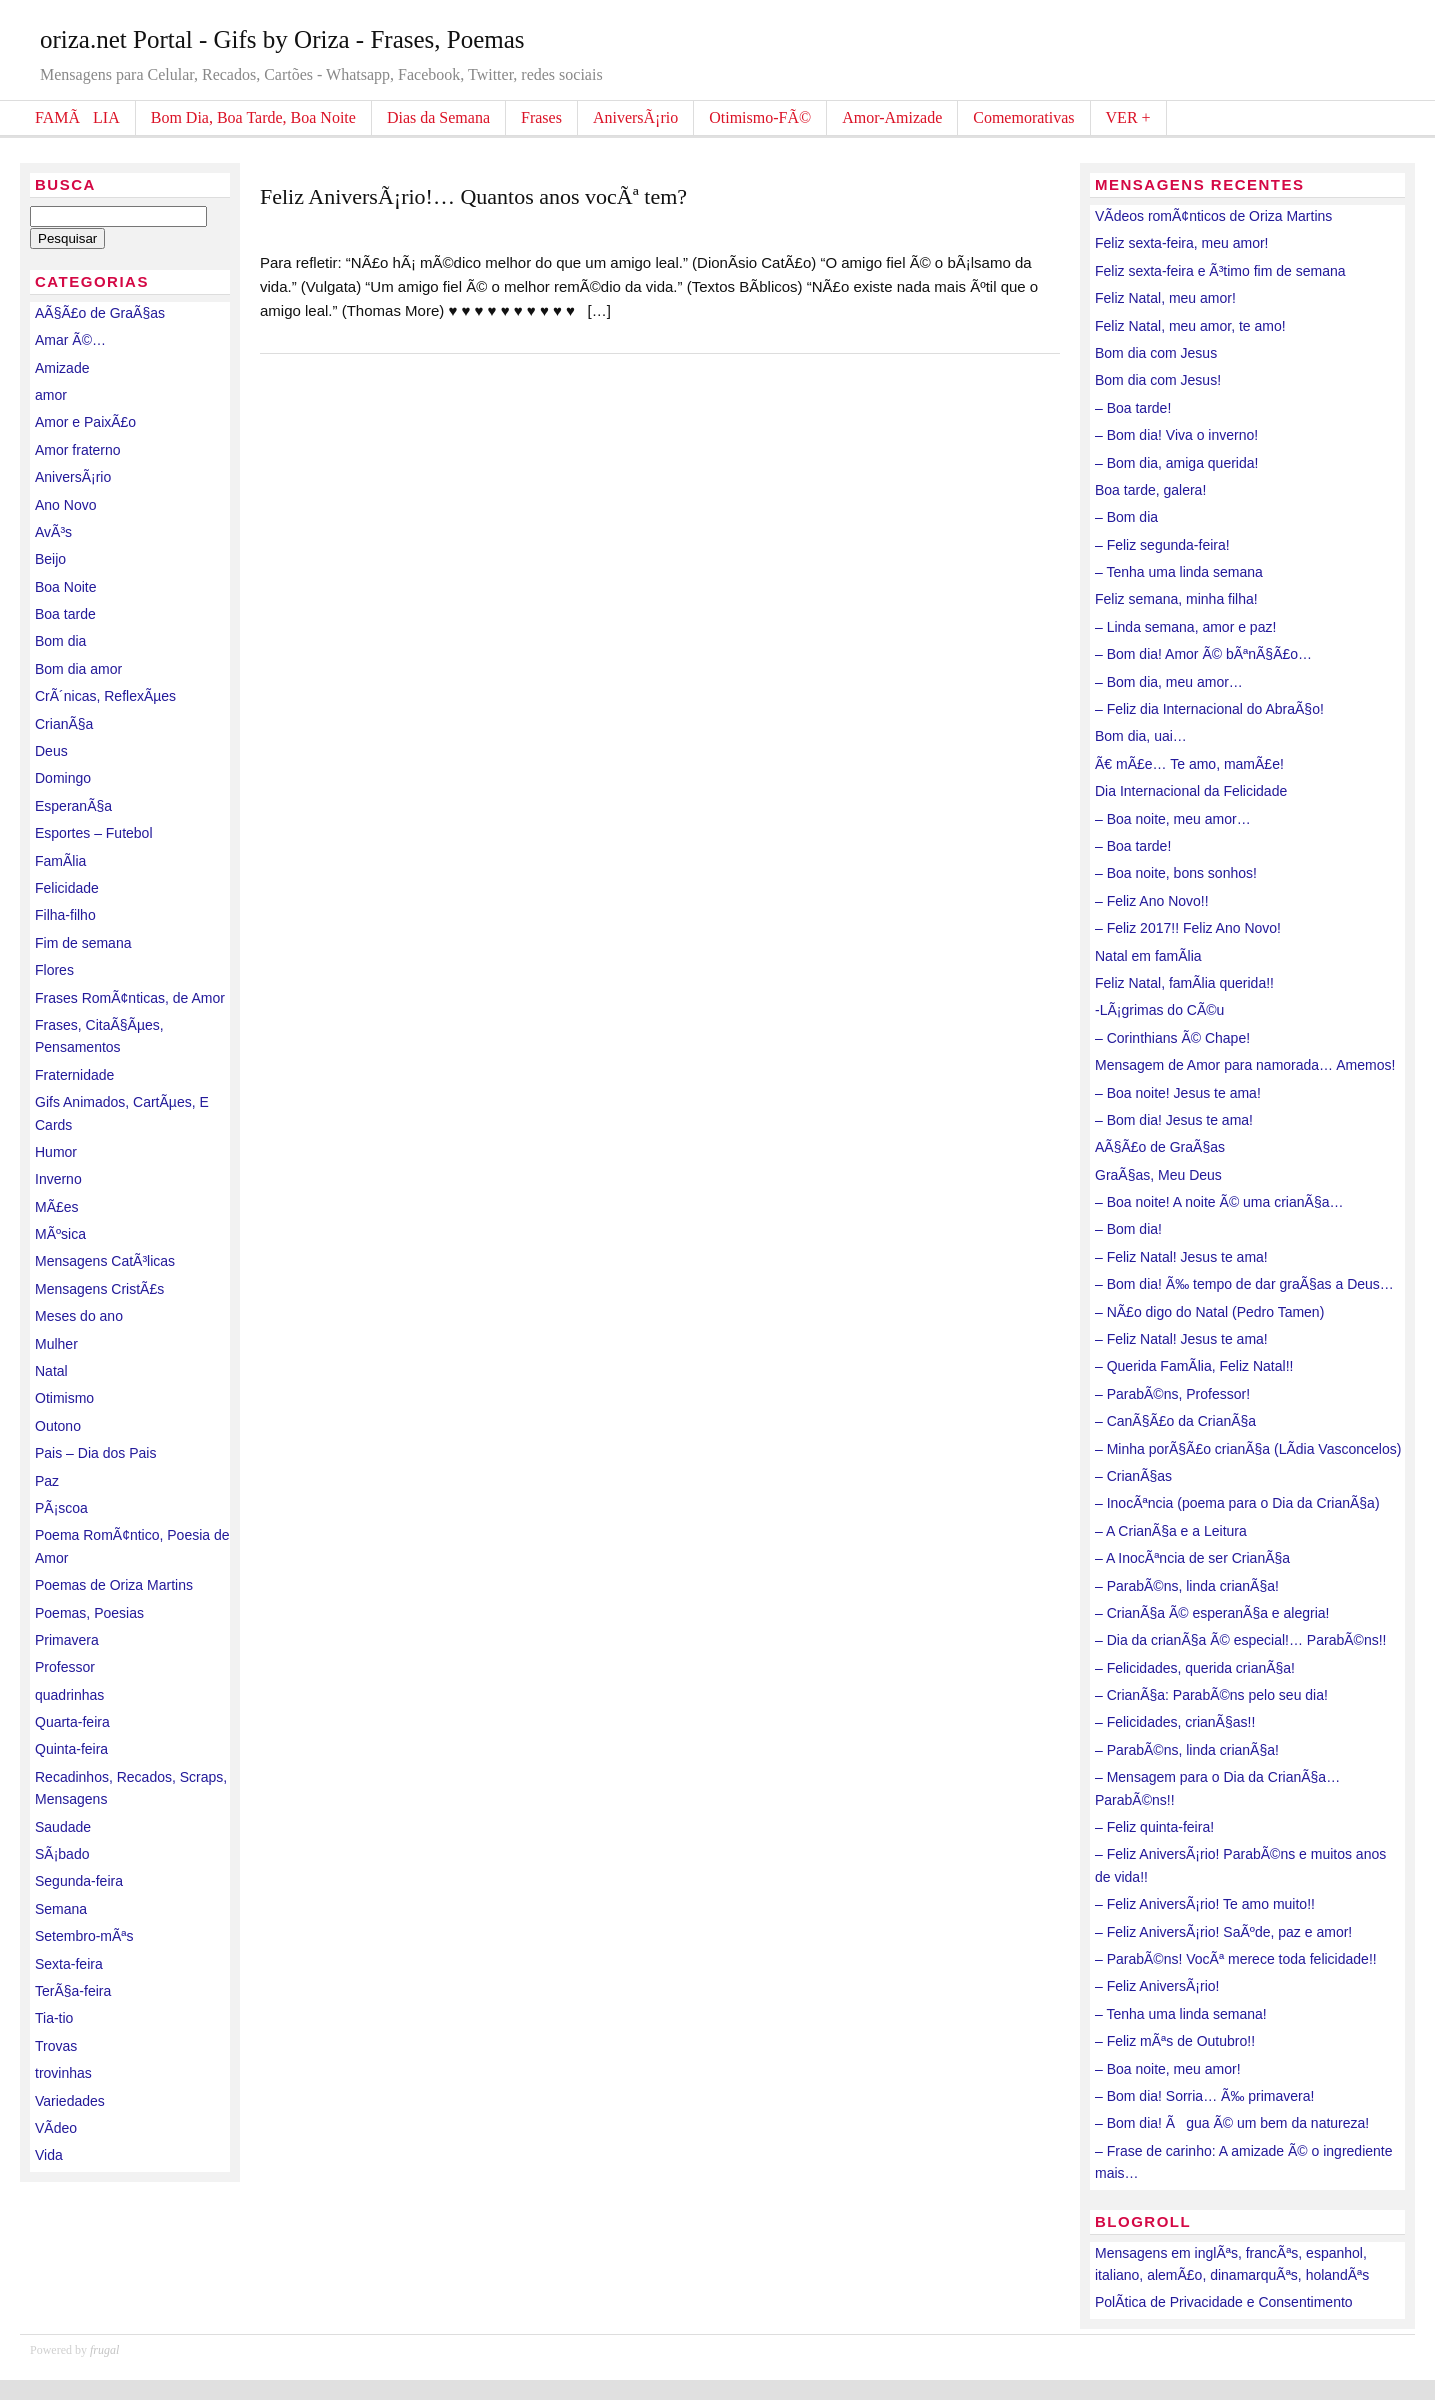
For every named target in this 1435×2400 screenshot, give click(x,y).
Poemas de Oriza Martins (114, 1585)
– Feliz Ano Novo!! (1152, 901)
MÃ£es (57, 1207)
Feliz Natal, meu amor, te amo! (1190, 326)
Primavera (67, 1640)
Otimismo (64, 1398)
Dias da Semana (438, 117)
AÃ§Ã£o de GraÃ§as (100, 313)
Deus (51, 751)
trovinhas (63, 2073)
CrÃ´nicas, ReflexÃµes (105, 696)
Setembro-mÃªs (84, 1936)
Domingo (63, 778)
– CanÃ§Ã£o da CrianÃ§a (1175, 1421)
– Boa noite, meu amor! (1168, 2069)
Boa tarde (65, 614)
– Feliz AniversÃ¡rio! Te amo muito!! (1205, 1904)
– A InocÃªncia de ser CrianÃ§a (1192, 1558)
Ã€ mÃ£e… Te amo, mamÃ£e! (1189, 764)
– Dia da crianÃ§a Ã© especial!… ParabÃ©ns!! (1240, 1640)
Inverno (58, 1179)
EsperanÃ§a (73, 806)
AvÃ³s (53, 532)
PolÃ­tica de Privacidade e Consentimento (1224, 2302)
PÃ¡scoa (61, 1508)
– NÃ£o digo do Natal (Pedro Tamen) (1209, 1312)
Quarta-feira (72, 1722)
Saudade (63, 1827)
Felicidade (67, 888)
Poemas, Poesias (89, 1613)
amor (51, 395)
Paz (47, 1481)
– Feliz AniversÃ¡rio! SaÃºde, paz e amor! (1223, 1932)
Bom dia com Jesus (1156, 353)
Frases (541, 117)
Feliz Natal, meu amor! (1165, 298)
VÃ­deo (56, 2128)
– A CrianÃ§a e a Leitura (1171, 1531)
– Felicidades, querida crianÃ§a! (1195, 1668)
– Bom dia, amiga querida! (1176, 463)
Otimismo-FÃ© (760, 117)
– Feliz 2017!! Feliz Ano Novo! (1188, 928)
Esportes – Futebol (94, 833)
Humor (56, 1152)
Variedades (70, 2101)
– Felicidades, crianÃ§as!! (1175, 1722)
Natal (51, 1371)
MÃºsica (60, 1234)
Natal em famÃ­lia (1148, 956)
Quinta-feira (71, 1749)
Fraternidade (74, 1075)
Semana (61, 1909)
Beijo (50, 559)
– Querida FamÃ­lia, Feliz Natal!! (1194, 1366)
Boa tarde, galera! (1150, 490)
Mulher (56, 1344)
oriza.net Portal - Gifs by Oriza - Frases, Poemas (282, 39)
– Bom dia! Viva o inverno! (1176, 435)
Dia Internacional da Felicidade (1191, 791)
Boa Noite (65, 587)
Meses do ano (79, 1316)
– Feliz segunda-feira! (1162, 545)
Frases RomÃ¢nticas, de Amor (130, 998)
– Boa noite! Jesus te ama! (1178, 1093)
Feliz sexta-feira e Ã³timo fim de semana (1220, 271)
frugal (104, 2350)
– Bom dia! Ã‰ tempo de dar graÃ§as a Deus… (1244, 1284)
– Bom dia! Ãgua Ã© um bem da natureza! (1232, 2123)
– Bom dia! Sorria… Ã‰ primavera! (1204, 2096)
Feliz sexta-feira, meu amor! (1182, 243)
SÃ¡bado (62, 1854)
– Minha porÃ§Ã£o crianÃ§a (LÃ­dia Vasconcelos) (1248, 1449)
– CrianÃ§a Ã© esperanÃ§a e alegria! (1212, 1613)
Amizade (62, 368)
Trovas (56, 2046)
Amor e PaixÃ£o (85, 422)
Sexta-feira (69, 1964)
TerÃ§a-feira (73, 1991)
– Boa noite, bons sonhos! (1176, 873)
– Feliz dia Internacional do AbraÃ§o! (1209, 709)
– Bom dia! (1128, 1229)
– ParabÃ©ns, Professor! (1172, 1394)
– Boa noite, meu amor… (1173, 819)
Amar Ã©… (70, 340)
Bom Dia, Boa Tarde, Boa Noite (253, 117)
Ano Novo (65, 505)
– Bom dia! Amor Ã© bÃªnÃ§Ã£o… (1203, 654)
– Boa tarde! (1133, 408)
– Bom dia (1126, 517)
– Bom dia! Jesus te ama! (1174, 1120)
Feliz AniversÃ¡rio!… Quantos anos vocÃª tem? (473, 196)
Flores (54, 970)
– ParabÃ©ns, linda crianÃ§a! (1187, 1586)
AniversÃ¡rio (635, 117)
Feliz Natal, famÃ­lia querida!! (1184, 983)
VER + (1128, 117)
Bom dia (60, 641)
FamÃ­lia (60, 861)
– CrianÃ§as (1133, 1476)
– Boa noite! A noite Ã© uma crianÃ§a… (1219, 1202)
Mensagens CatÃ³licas (105, 1261)
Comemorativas (1023, 117)
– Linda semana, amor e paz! (1185, 627)
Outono (58, 1426)
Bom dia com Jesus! (1158, 380)
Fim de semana (83, 943)
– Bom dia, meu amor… (1169, 682)
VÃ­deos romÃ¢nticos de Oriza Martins (1213, 216)
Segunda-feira (79, 1881)
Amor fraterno (78, 450)
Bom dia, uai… (1141, 736)
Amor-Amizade (892, 117)
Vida (49, 2155)
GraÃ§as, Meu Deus (1158, 1175)
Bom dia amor (78, 669)
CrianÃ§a (64, 724)
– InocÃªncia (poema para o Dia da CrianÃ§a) (1237, 1503)
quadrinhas (69, 1695)
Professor (65, 1667)
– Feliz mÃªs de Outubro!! (1175, 2041)
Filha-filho (65, 915)
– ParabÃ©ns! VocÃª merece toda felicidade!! (1236, 1959)
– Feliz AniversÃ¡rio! (1157, 1986)
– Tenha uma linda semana (1179, 572)
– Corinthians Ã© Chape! (1172, 1038)
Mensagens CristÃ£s (99, 1289)
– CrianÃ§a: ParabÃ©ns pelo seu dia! (1211, 1695)
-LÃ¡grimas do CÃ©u (1159, 1010)
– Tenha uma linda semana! (1181, 2014)
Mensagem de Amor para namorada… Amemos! (1245, 1065)
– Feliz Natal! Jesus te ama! (1181, 1257)
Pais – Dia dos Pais (95, 1453)
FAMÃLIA (77, 117)
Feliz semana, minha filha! (1176, 599)
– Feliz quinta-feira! (1154, 1827)
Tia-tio (54, 2018)
